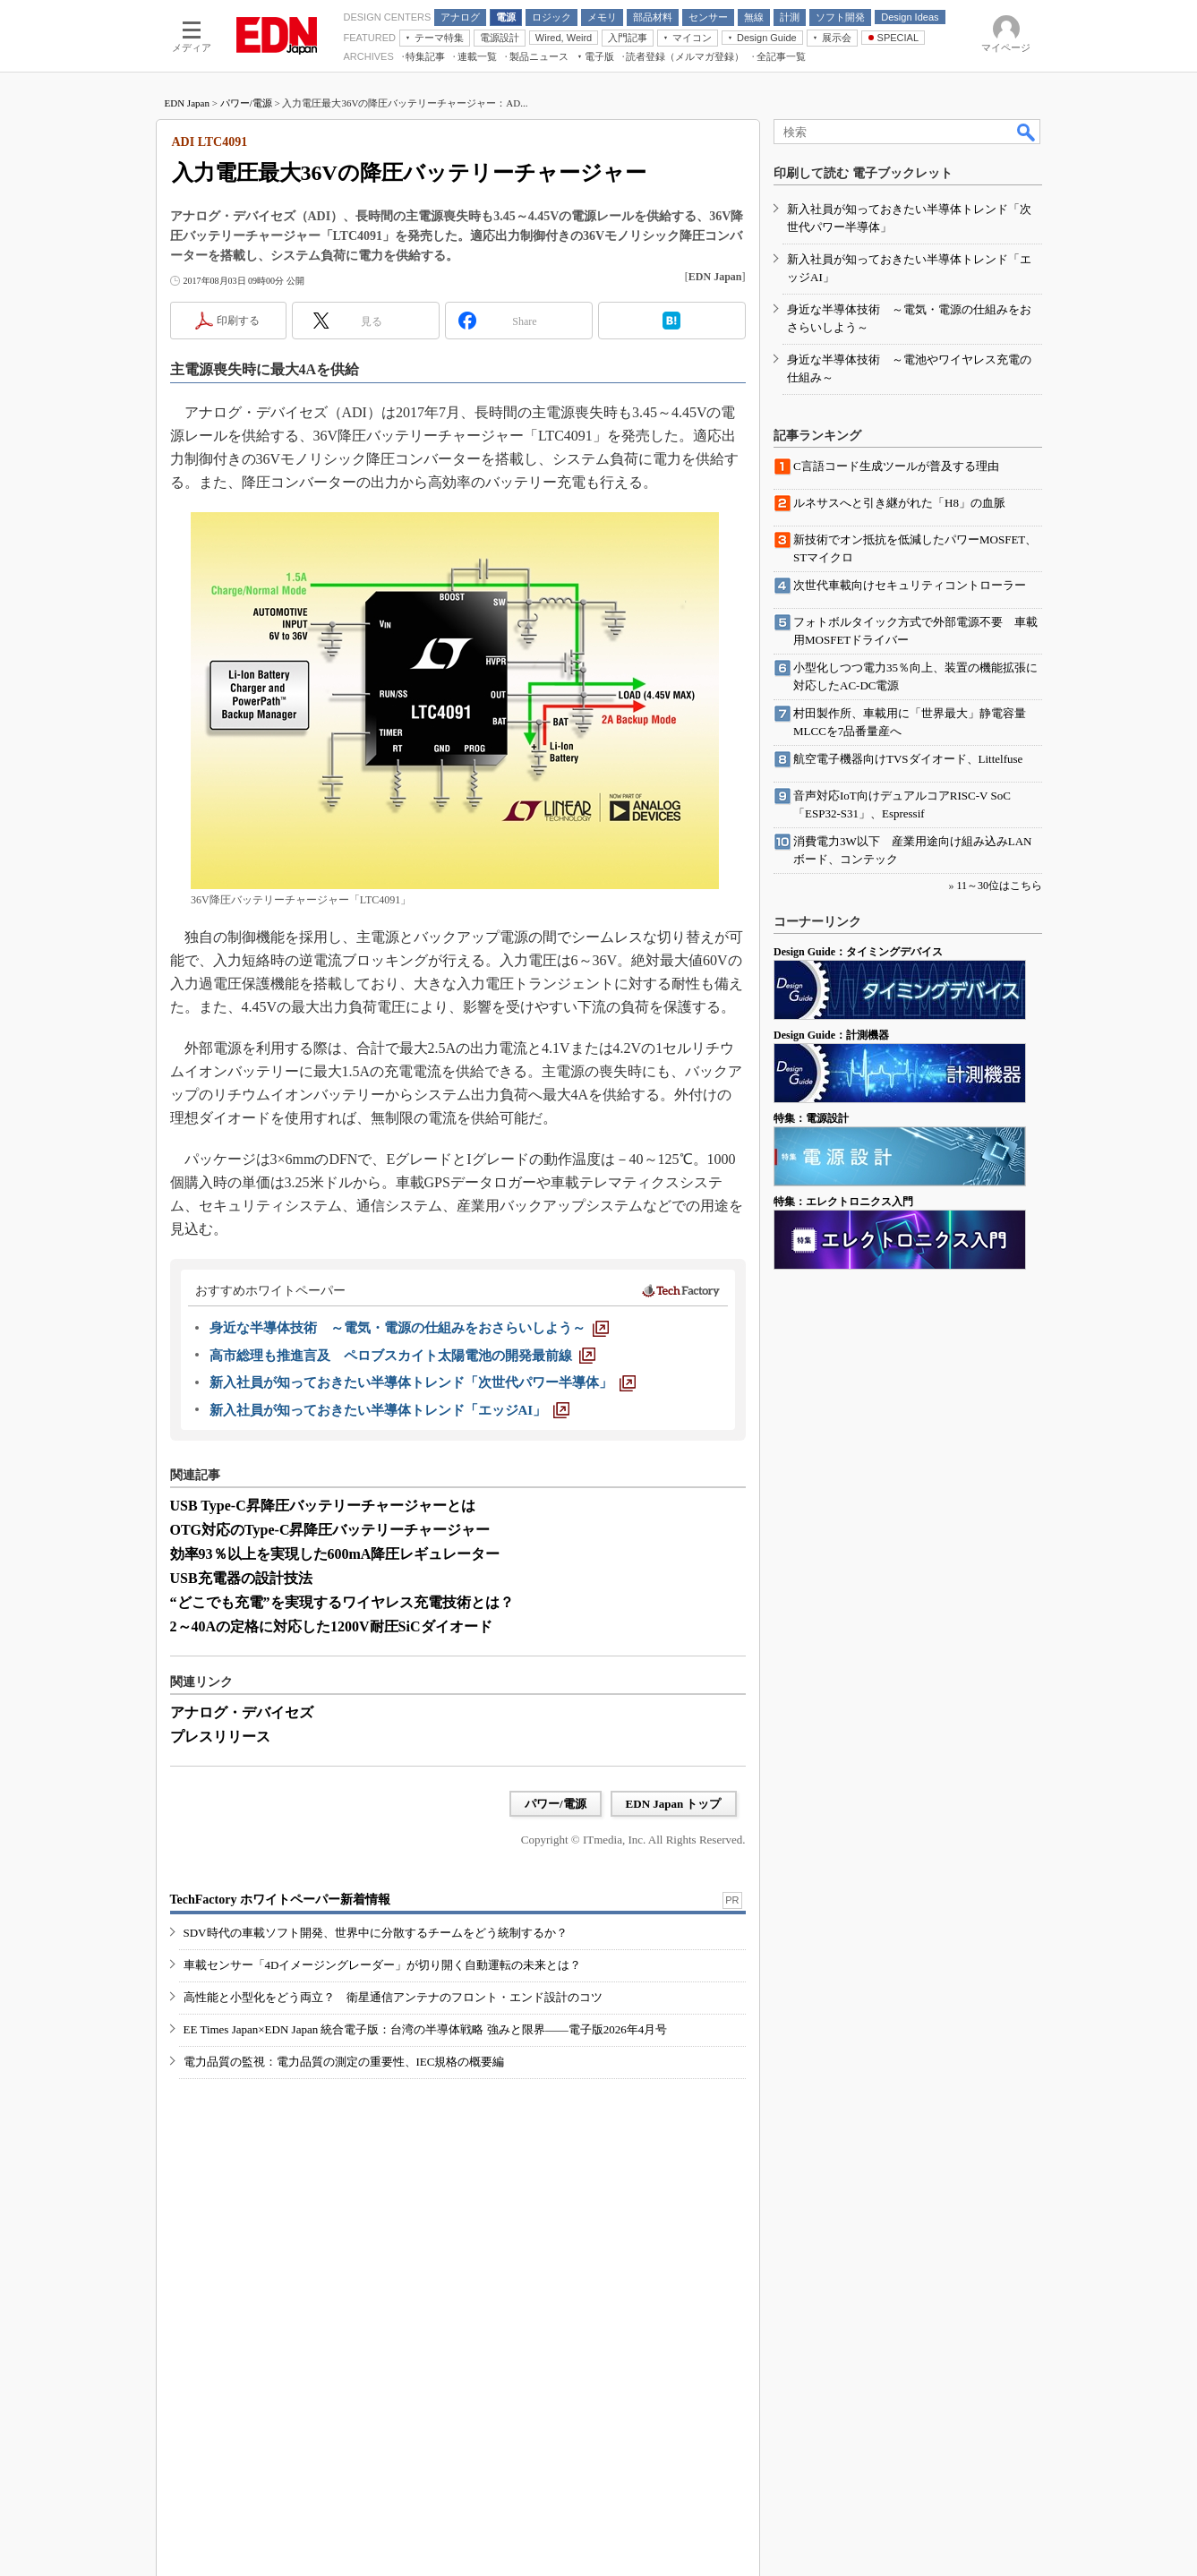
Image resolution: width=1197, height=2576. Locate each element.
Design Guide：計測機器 (831, 1035)
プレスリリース (220, 1736)
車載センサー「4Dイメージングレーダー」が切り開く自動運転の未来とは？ (383, 1965)
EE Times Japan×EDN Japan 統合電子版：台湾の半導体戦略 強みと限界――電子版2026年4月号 (426, 2029)
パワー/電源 (246, 103)
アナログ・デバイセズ (241, 1712)
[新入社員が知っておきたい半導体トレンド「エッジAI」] (389, 1410)
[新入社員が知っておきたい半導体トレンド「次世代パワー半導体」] (422, 1382)
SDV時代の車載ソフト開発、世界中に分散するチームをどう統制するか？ (376, 1932)
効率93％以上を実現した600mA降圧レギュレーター (335, 1554)
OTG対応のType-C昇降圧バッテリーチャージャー (330, 1529)
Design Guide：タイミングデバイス (858, 952)
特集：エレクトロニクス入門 (843, 1201)
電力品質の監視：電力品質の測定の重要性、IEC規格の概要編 (344, 2061)
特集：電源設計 (811, 1118)
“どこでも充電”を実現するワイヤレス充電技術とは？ (342, 1602)
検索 (1026, 131)
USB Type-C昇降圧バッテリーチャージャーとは (322, 1505)
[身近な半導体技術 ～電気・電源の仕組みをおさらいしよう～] (409, 1328)
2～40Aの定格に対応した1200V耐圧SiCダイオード (331, 1626)
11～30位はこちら (999, 885)
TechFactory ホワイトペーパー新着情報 (280, 1899)
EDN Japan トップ (674, 1803)
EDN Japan (187, 103)
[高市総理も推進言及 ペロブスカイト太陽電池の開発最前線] (402, 1355)
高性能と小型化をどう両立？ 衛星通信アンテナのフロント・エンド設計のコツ (393, 1997)
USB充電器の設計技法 (241, 1578)
